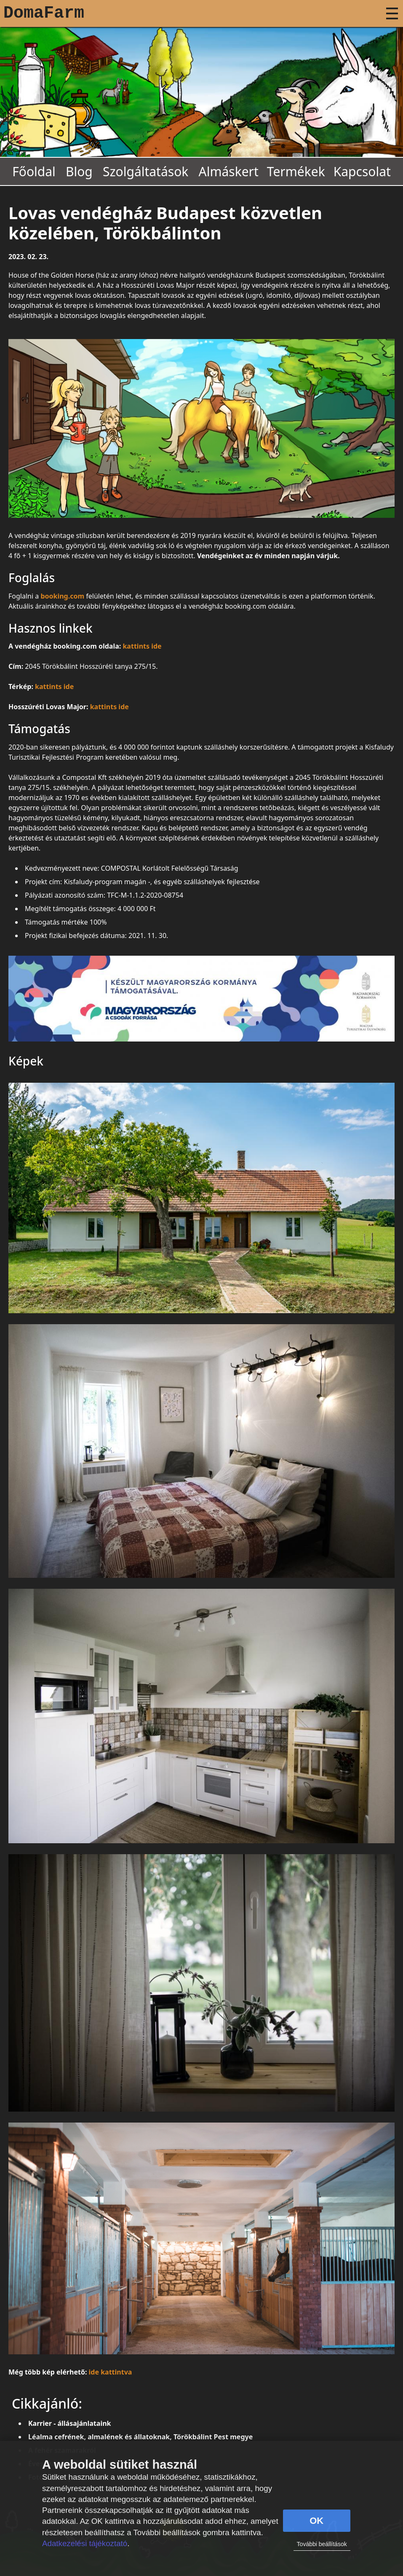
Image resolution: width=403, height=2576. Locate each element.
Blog (79, 171)
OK (316, 2520)
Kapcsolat (362, 171)
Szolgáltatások (145, 171)
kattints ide (142, 646)
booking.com (62, 596)
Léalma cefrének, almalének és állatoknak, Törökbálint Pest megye (140, 2436)
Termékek (296, 171)
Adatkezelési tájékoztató (84, 2543)
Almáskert (229, 171)
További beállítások (322, 2544)
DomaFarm (43, 13)
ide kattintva (110, 2372)
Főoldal (34, 171)
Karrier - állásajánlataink (69, 2423)
